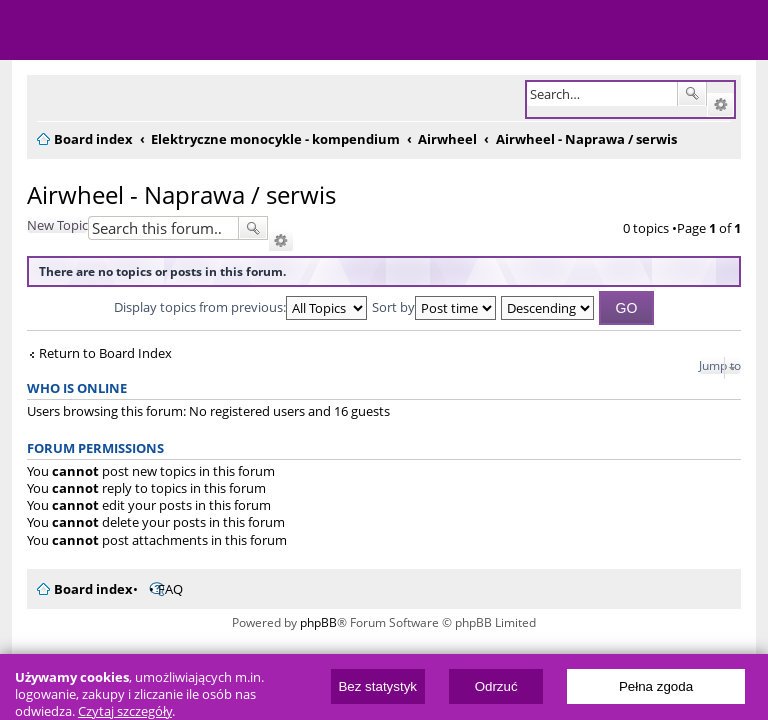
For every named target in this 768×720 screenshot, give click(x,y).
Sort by (434, 307)
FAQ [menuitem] (170, 589)
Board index (93, 589)
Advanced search (720, 105)
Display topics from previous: (240, 307)
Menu (30, 30)
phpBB (318, 622)
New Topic (57, 225)
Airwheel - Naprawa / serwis (181, 194)
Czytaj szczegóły (125, 711)
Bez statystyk (377, 686)
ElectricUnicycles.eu (145, 32)
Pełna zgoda (656, 686)
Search (692, 94)
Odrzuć (496, 686)
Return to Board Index (105, 353)
